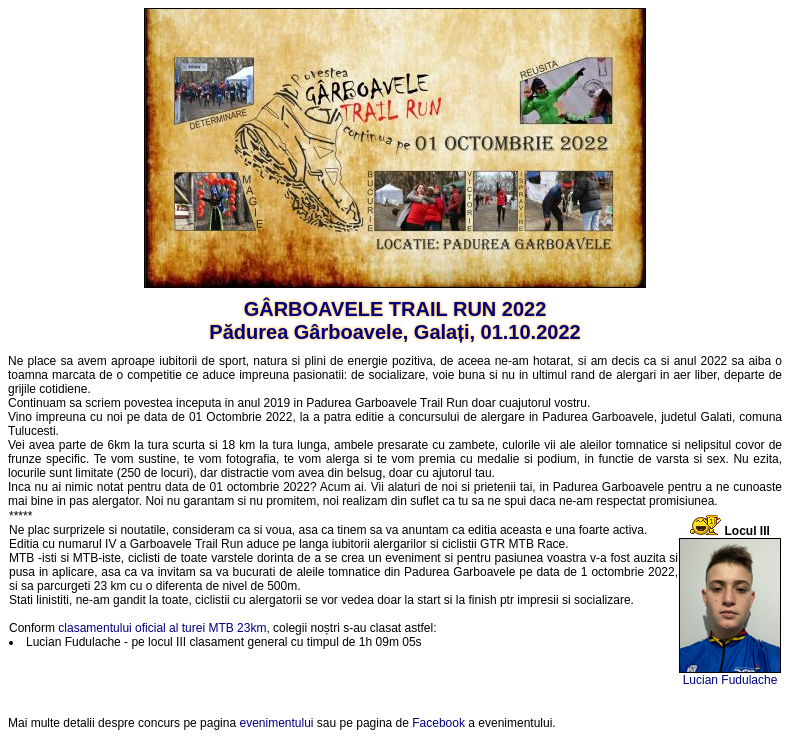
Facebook (438, 723)
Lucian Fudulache (730, 680)
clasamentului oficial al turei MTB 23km (162, 628)
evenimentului (276, 723)
